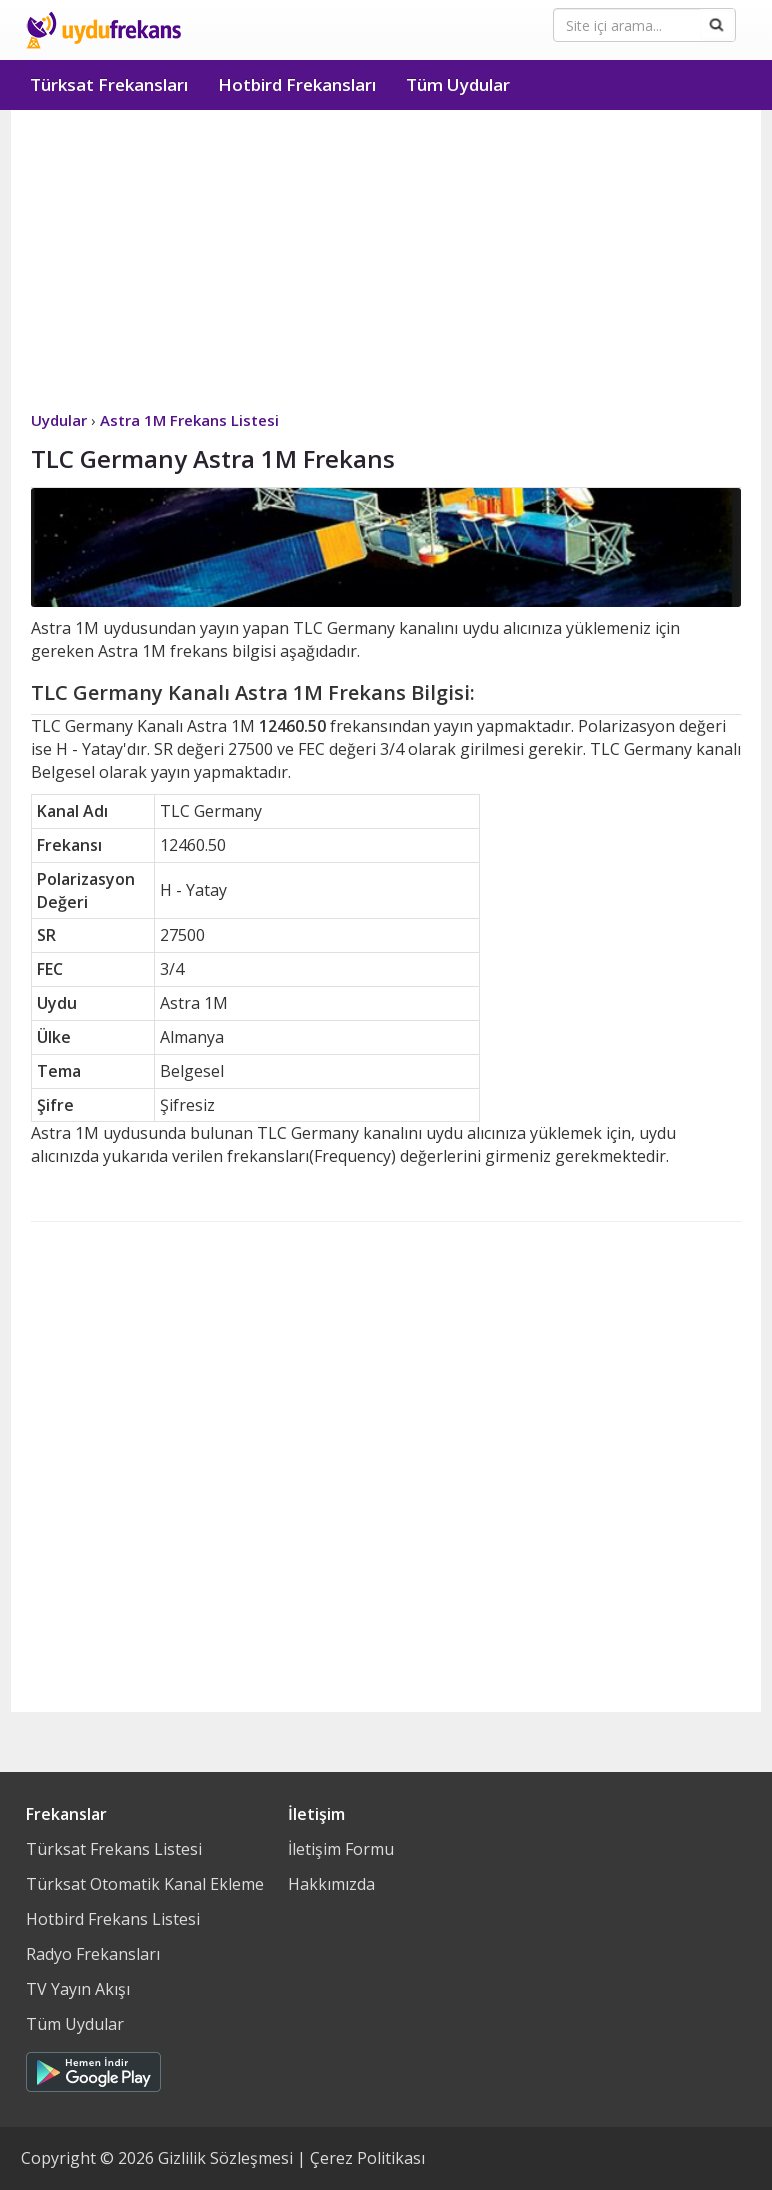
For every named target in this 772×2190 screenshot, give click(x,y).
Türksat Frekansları (109, 84)
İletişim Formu (341, 1849)
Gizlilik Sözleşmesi (225, 2158)
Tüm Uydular (458, 84)
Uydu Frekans (103, 30)
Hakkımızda (331, 1884)
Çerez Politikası (367, 2158)
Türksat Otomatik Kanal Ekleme (145, 1884)
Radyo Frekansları (93, 1954)
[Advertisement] (386, 260)
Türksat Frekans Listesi (114, 1849)
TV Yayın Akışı (78, 1989)
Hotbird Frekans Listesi (113, 1919)
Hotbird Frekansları (297, 84)
